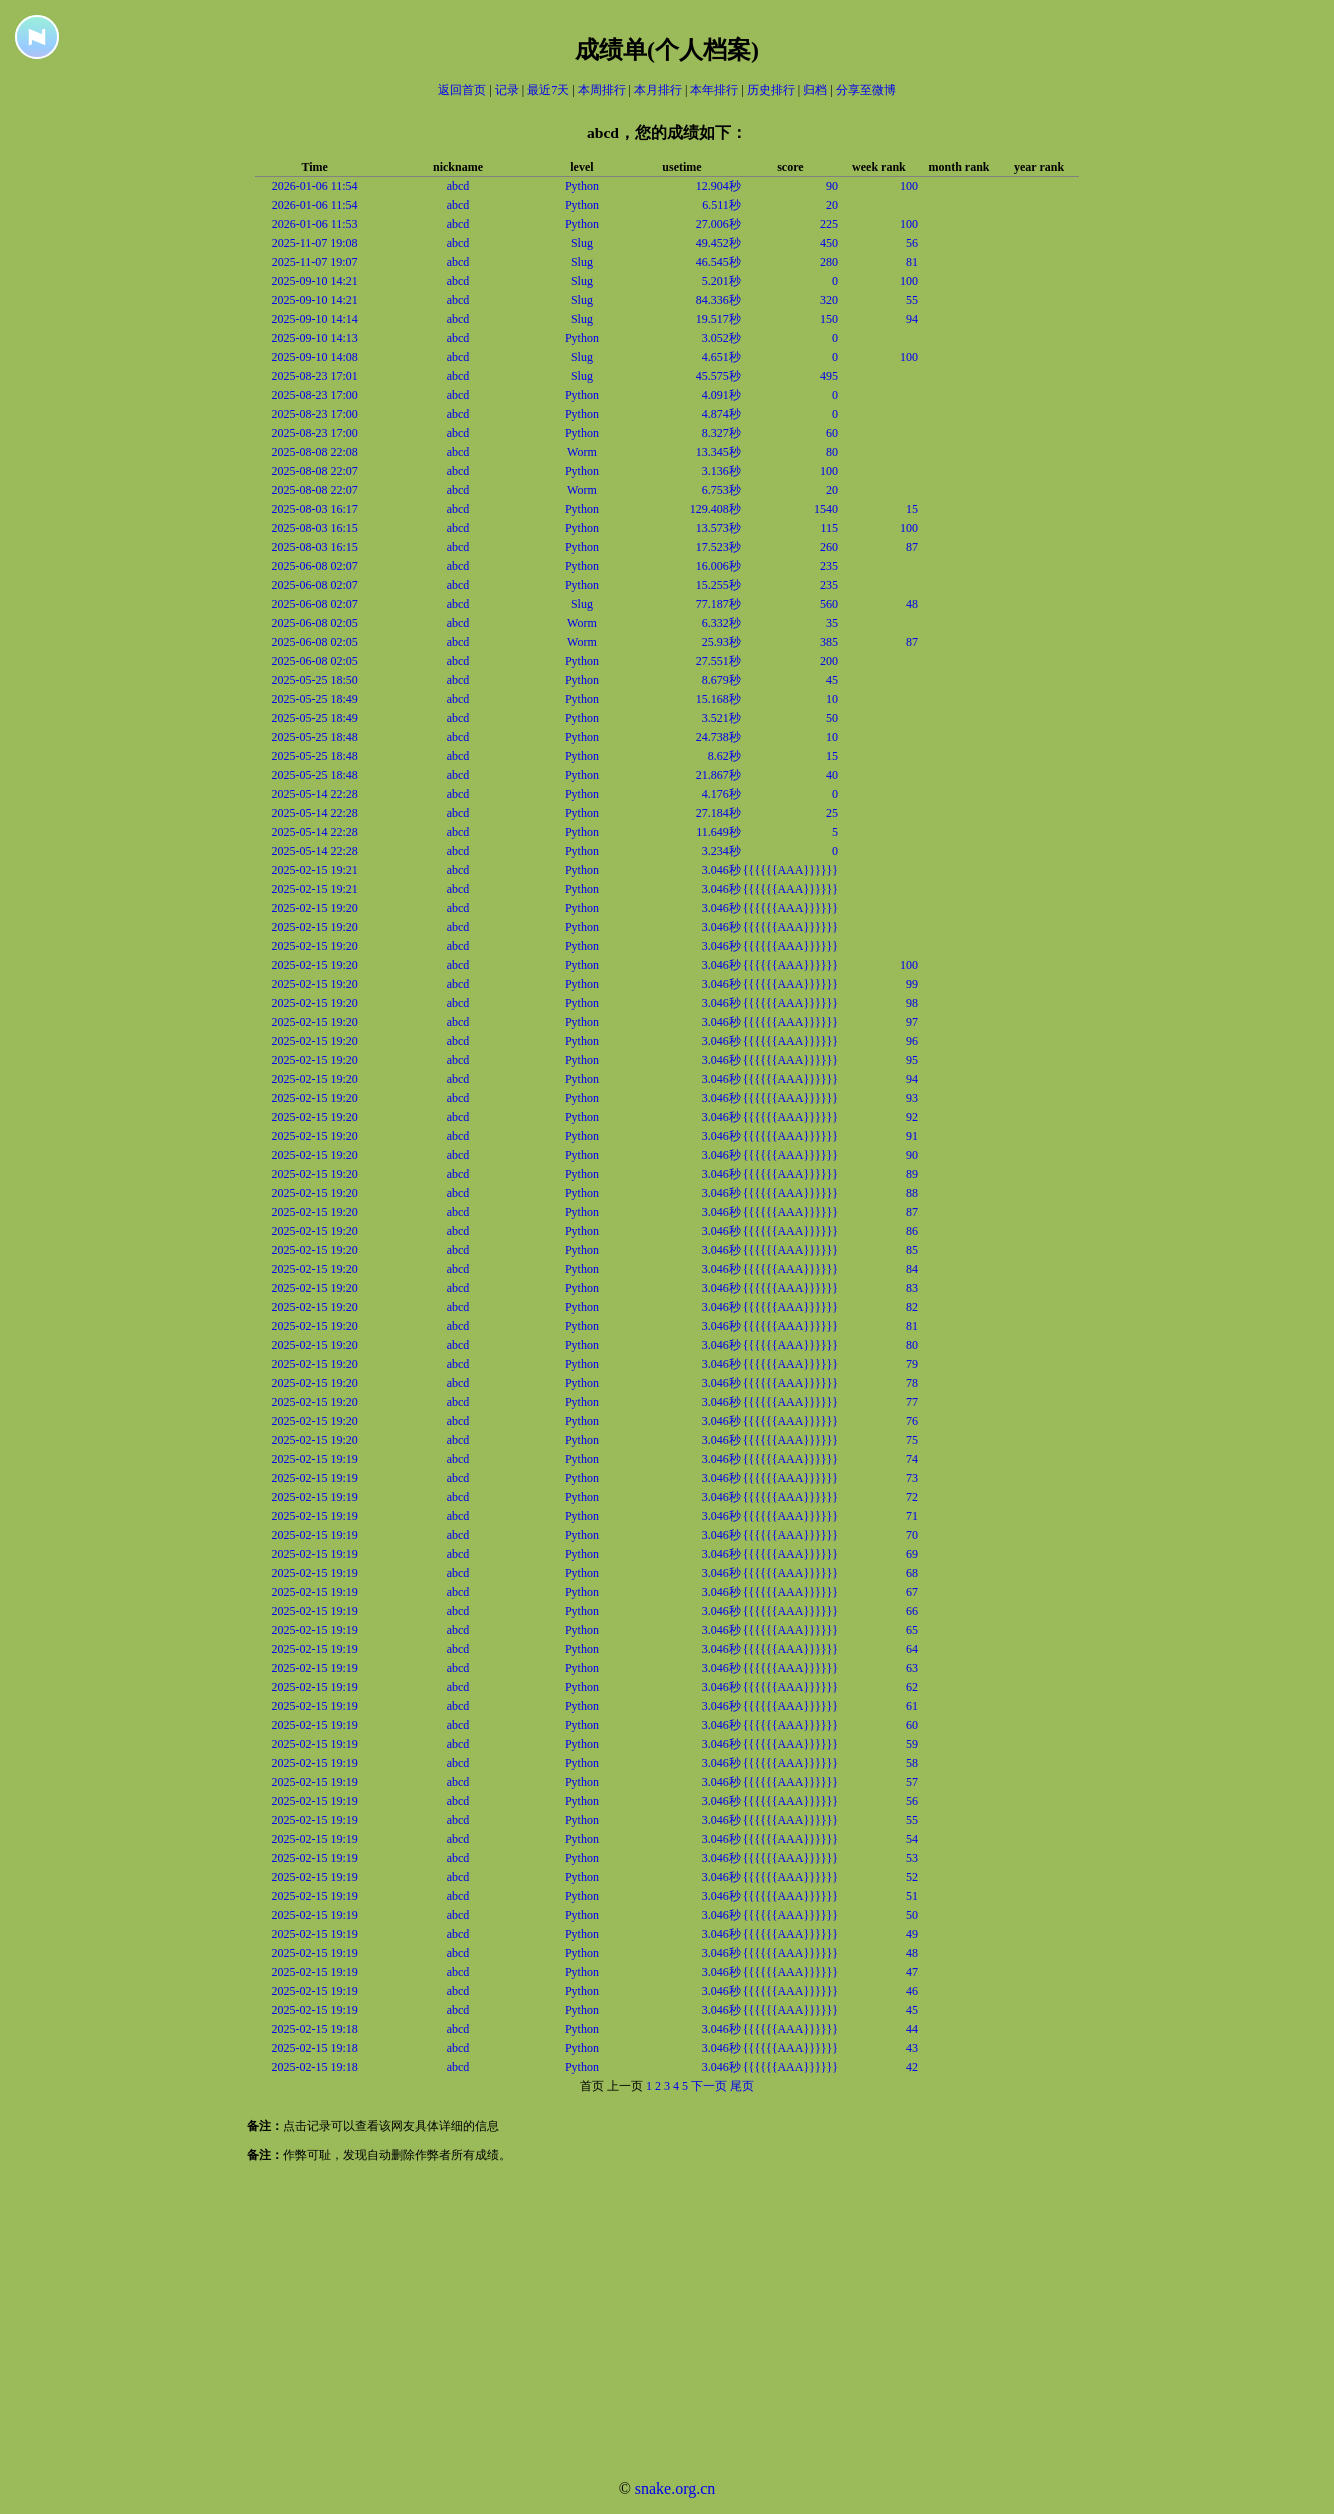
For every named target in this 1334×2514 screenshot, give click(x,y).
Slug (582, 243)
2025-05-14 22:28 (314, 794)
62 (912, 1687)
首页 (592, 2086)
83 (912, 1288)
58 (912, 1763)
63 (912, 1668)
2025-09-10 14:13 (314, 338)
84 (912, 1269)
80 (832, 452)
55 (912, 300)
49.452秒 (718, 243)
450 (829, 243)
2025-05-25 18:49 (314, 699)
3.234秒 (721, 851)
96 (912, 1041)
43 (912, 2048)
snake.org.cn (675, 2488)
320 (829, 300)
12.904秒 (718, 186)
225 (829, 224)
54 (912, 1839)
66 (912, 1611)
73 (912, 1478)
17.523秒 (718, 547)
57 (912, 1782)
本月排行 (658, 90)
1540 (826, 509)
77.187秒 (718, 604)
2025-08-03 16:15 (314, 528)
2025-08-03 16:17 (314, 509)
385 (829, 642)
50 (832, 718)
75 (912, 1440)
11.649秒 (718, 832)
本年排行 (714, 90)
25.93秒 (721, 642)
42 (912, 2067)
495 (829, 376)
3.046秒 (721, 870)
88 (912, 1193)
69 (912, 1554)
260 (829, 547)
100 (909, 186)
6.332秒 (721, 623)
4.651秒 (721, 357)
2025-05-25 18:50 (314, 680)
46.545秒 (718, 262)
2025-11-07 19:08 (315, 243)
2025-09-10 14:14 (314, 319)
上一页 (625, 2086)
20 (832, 205)
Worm (582, 452)
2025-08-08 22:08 (314, 452)
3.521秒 (721, 718)
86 (912, 1231)
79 (912, 1364)
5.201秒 (721, 281)
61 (912, 1706)
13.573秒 (718, 528)
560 (829, 604)
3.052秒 (721, 338)
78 (912, 1383)
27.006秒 (718, 224)
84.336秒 (718, 300)
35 (832, 623)
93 (912, 1098)
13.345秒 (718, 452)
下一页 (709, 2086)
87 (912, 547)
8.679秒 (721, 680)
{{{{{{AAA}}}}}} (790, 870)
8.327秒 (721, 433)
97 (912, 1022)
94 (912, 319)
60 (832, 433)
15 (912, 509)
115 (829, 528)
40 (832, 775)
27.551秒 (718, 661)
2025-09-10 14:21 (314, 281)
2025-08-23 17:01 (314, 376)
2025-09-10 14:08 (314, 357)
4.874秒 (721, 414)
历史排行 (771, 90)
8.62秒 (724, 756)
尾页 (742, 2086)
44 (912, 2029)
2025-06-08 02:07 (314, 566)
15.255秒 (718, 585)
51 (912, 1896)
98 (912, 1003)
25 (832, 813)
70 (912, 1535)
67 (912, 1592)
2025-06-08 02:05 (314, 623)
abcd (458, 186)
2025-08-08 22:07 (314, 471)
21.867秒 (718, 775)
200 (829, 661)
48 (912, 604)
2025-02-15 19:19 (314, 1459)
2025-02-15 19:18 (314, 2029)
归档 (815, 90)
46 (912, 1991)
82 (912, 1307)
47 (912, 1972)
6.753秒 (721, 490)
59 (912, 1744)
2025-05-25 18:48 (314, 737)
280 (829, 262)
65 (912, 1630)
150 (829, 319)
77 (912, 1402)
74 (912, 1459)
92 (912, 1117)
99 (912, 984)
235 (829, 566)
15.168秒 (718, 699)
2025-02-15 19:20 (314, 908)
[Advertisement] (600, 2324)
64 (912, 1649)
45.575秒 (718, 376)
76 (912, 1421)
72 (912, 1497)
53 (912, 1858)
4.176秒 (721, 794)
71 (912, 1516)
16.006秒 (718, 566)
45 (832, 680)
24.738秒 (718, 737)
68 (912, 1573)
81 (912, 262)
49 (912, 1934)
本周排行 (602, 90)
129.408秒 (715, 509)
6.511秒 (721, 205)
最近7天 (548, 90)
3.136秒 (721, 471)
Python (582, 186)
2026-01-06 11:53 (315, 224)
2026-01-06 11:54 (315, 186)
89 (912, 1174)
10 (832, 699)
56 (912, 243)
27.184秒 (718, 813)
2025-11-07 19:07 (315, 262)
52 (912, 1877)
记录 (507, 90)
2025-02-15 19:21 (314, 870)
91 (912, 1136)
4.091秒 (721, 395)
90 (832, 186)
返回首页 (462, 90)
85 (912, 1250)
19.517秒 (718, 319)
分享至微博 (866, 90)
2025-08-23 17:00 (314, 395)
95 (912, 1060)
